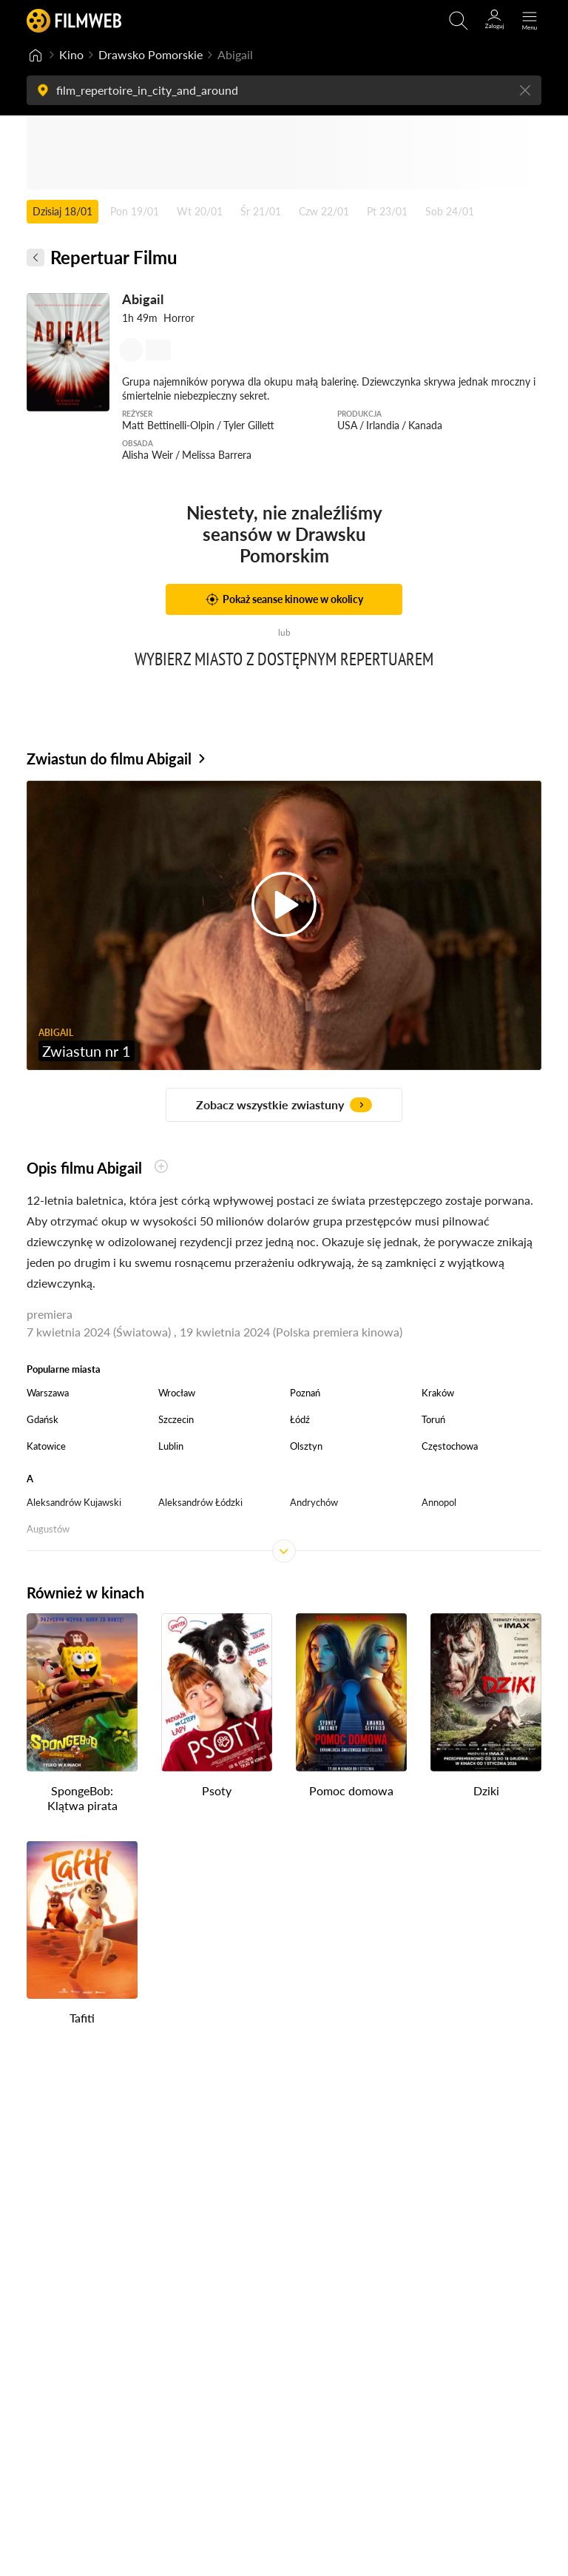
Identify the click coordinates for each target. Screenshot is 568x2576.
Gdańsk (42, 1419)
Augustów (48, 1529)
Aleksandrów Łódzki (200, 1502)
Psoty (216, 1790)
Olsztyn (306, 1446)
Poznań (305, 1393)
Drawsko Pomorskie (150, 54)
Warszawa (48, 1393)
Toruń (433, 1419)
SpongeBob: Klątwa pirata (82, 1798)
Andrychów (314, 1502)
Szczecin (176, 1419)
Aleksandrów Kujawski (74, 1502)
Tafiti (82, 2018)
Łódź (300, 1419)
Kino (71, 54)
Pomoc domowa (351, 1790)
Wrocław (176, 1393)
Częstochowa (450, 1446)
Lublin (170, 1446)
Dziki (486, 1790)
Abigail (142, 299)
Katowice (46, 1446)
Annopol (439, 1502)
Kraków (438, 1393)
